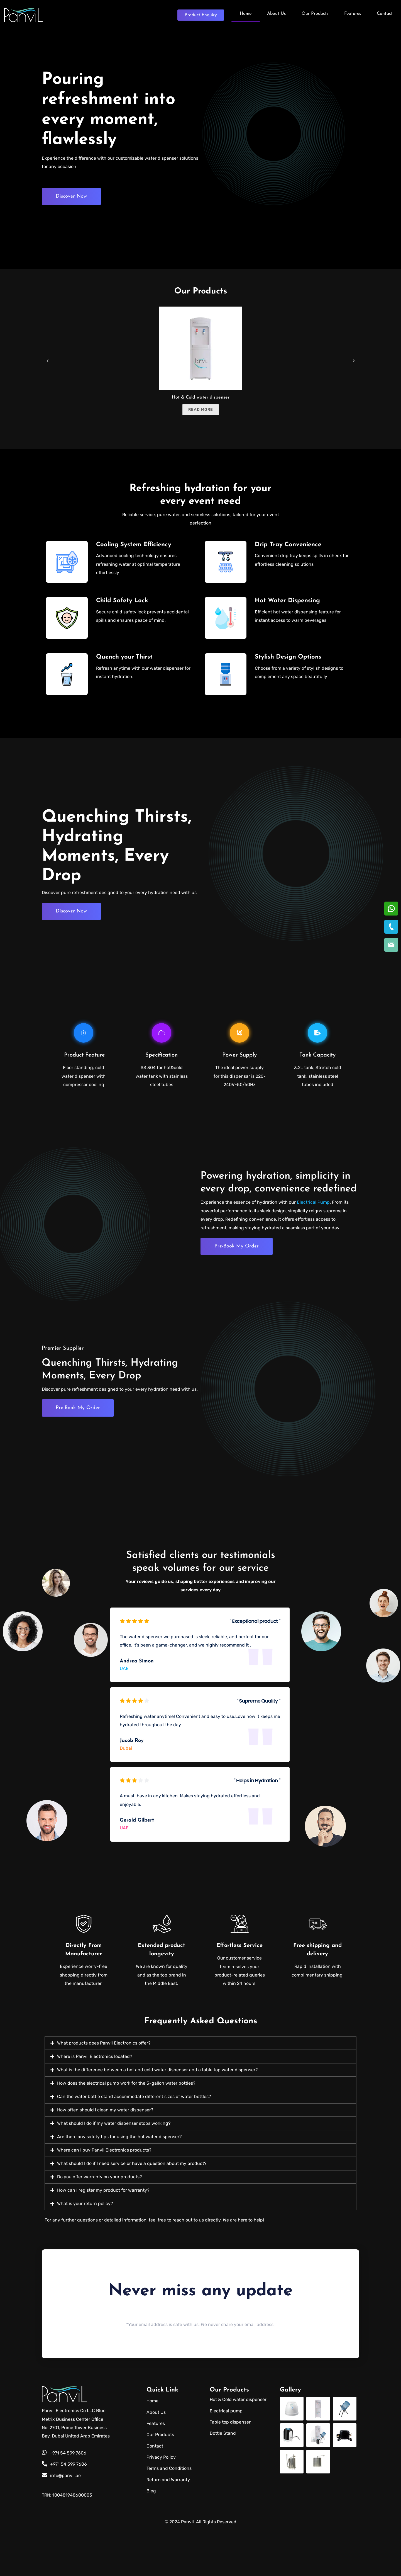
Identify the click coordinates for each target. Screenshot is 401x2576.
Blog (151, 2538)
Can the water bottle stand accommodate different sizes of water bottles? (134, 2143)
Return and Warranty (168, 2526)
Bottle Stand (223, 2480)
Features (352, 12)
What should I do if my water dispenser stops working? (114, 2170)
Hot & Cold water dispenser (200, 397)
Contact (385, 12)
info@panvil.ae (61, 2522)
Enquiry (201, 14)
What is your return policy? (85, 2250)
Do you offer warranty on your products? (99, 2223)
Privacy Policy (161, 2504)
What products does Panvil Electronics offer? (104, 2089)
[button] (200, 2090)
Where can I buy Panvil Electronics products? (104, 2196)
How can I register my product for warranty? (103, 2237)
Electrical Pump (313, 1209)
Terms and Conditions (169, 2515)
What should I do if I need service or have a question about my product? (132, 2210)
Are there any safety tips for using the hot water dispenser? (119, 2183)
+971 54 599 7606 (64, 2499)
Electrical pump (226, 2457)
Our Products (315, 12)
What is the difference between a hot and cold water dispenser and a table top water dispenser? (157, 2116)
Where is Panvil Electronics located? (94, 2103)
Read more (200, 409)
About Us (276, 12)
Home (245, 12)
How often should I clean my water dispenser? (105, 2156)
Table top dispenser (230, 2469)
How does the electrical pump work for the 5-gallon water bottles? (126, 2130)
